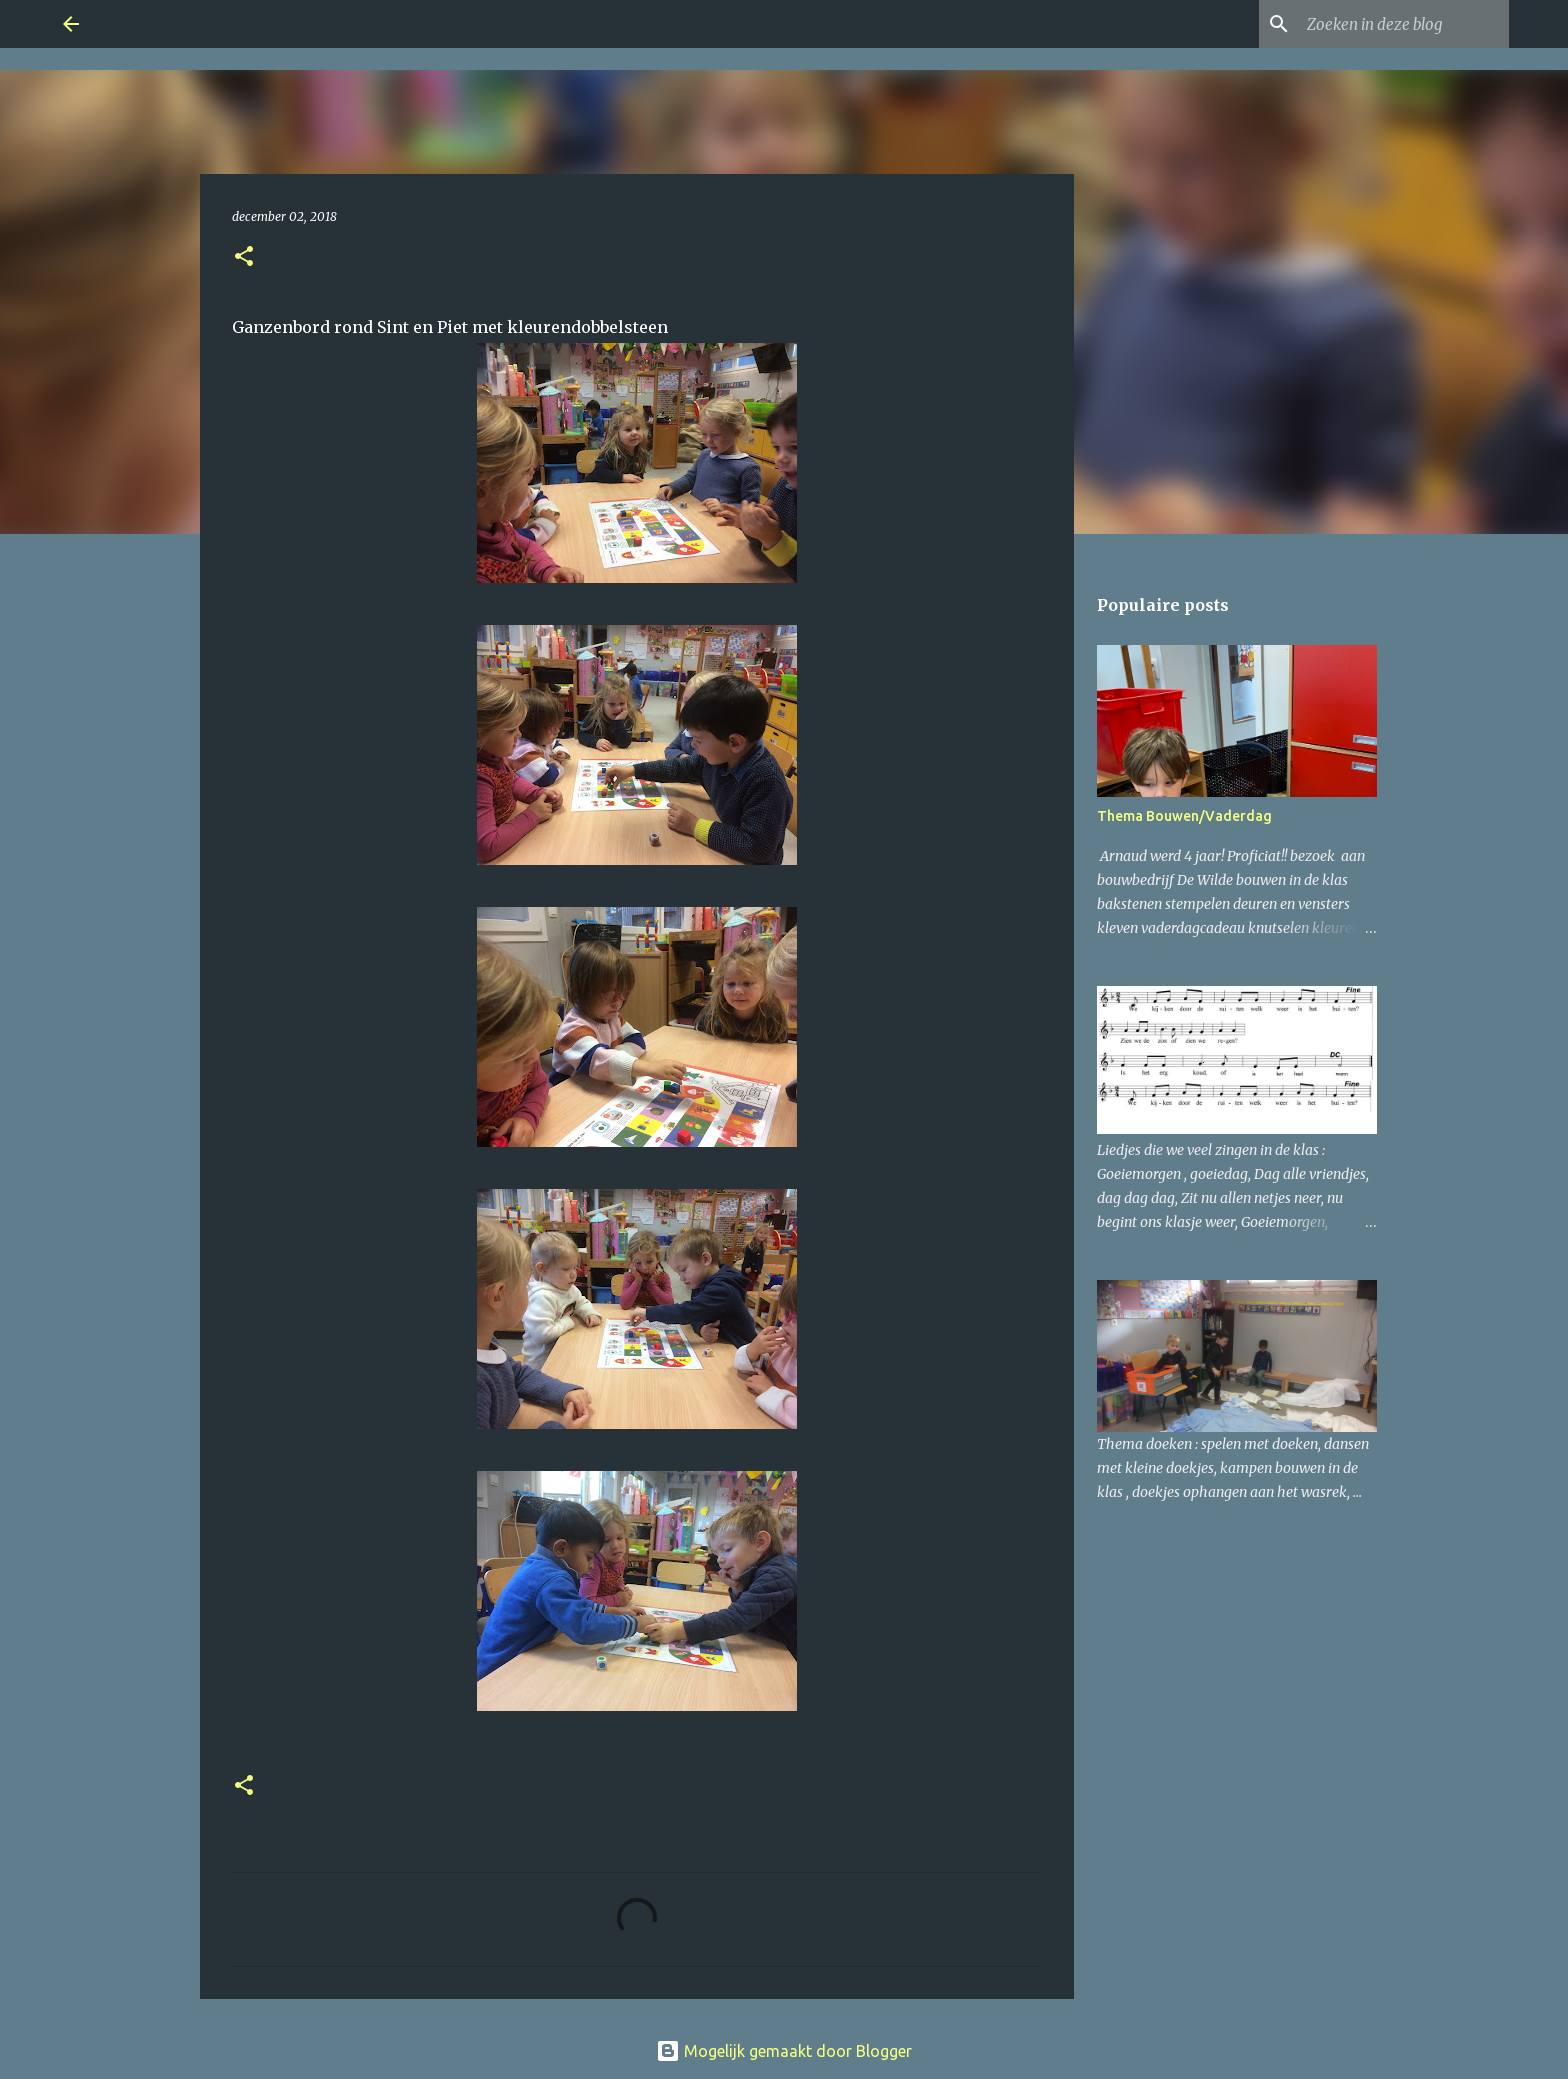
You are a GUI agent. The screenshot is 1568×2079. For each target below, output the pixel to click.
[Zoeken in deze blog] (1404, 24)
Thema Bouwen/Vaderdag (1184, 816)
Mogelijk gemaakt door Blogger (784, 2051)
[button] (244, 257)
